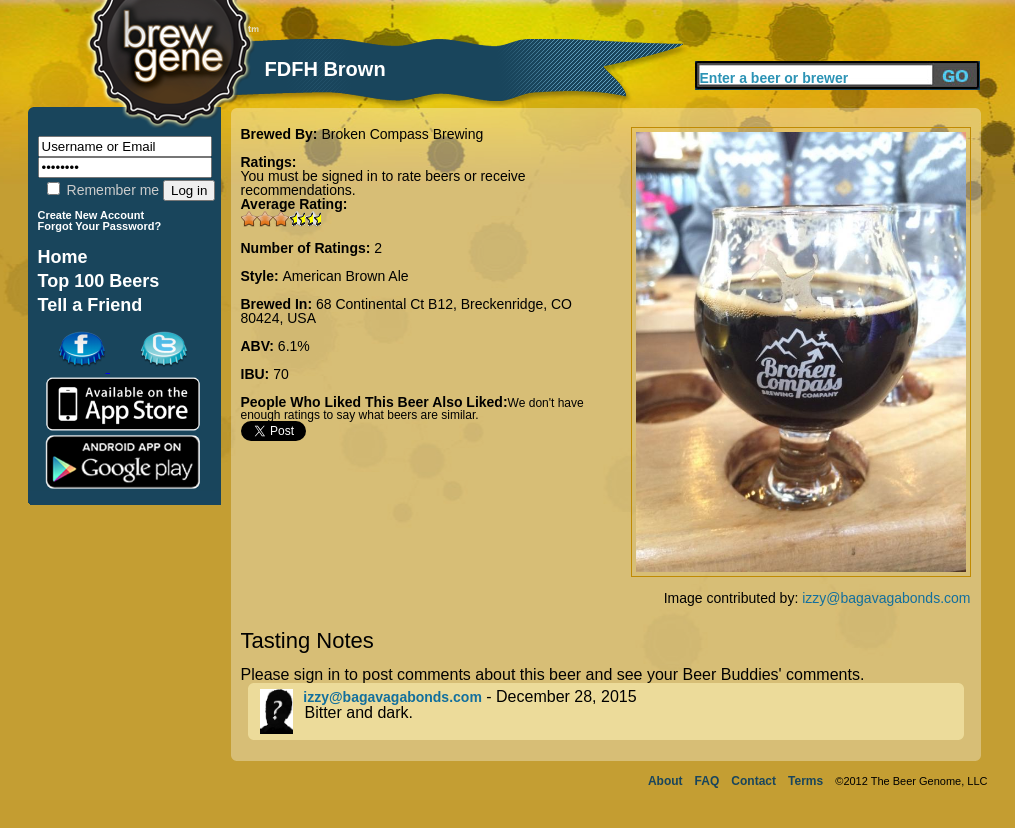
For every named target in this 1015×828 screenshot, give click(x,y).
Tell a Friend (90, 305)
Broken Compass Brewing (402, 134)
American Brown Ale (346, 276)
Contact (753, 781)
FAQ (707, 781)
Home (63, 257)
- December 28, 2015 (612, 711)
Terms (805, 781)
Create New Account (91, 215)
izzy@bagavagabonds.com (886, 598)
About (665, 781)
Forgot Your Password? (100, 226)
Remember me (103, 190)
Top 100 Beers (99, 281)
